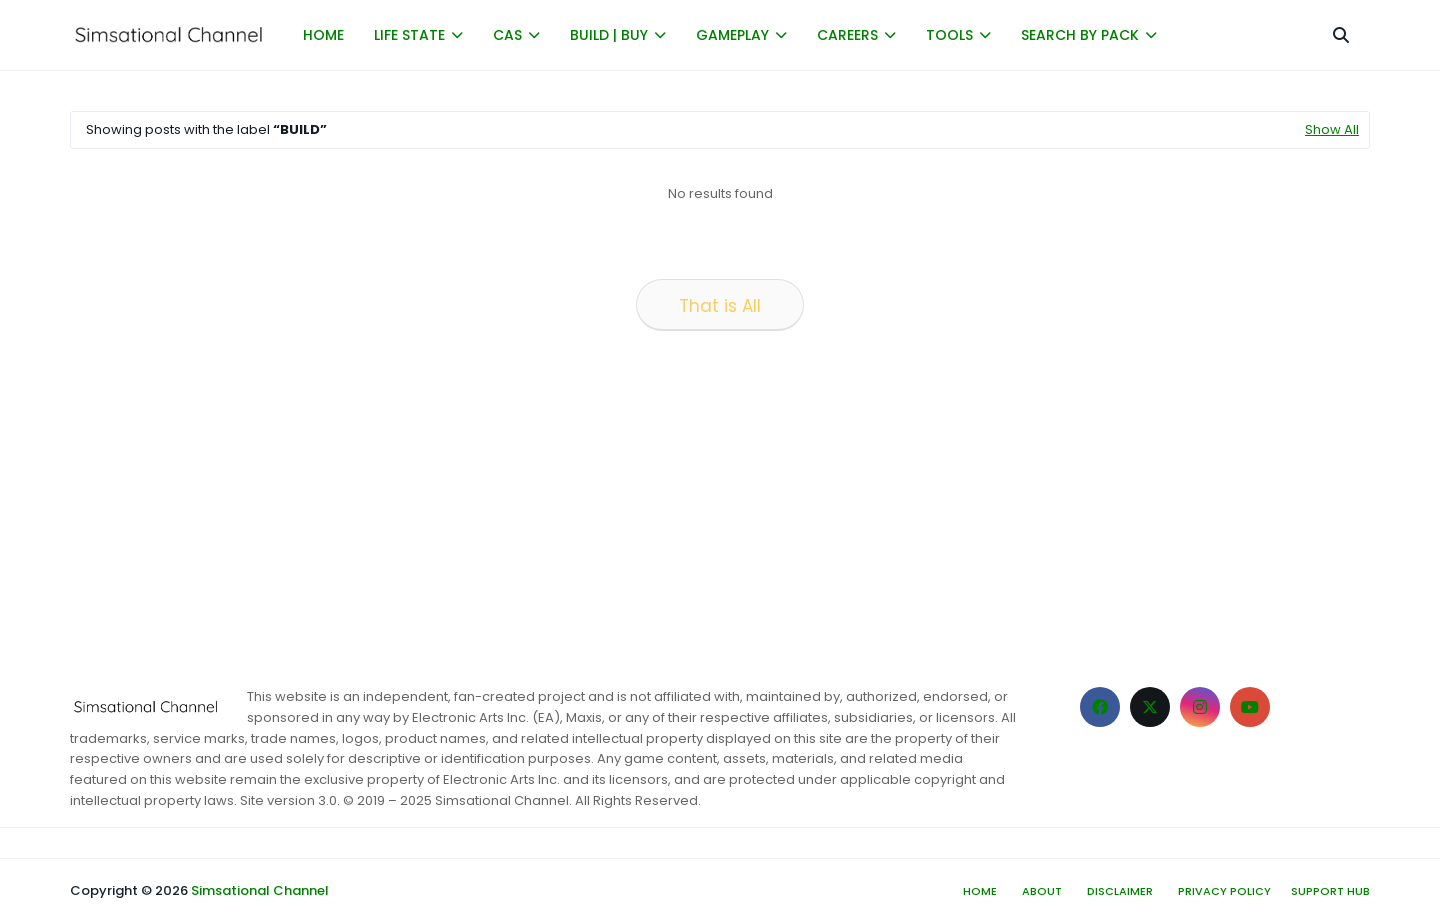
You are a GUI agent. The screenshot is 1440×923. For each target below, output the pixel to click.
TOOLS (949, 35)
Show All (1332, 129)
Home (980, 891)
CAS (507, 35)
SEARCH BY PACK (1080, 35)
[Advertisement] (670, 502)
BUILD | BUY (609, 35)
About (1042, 891)
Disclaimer (1120, 891)
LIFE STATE (409, 35)
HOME (323, 35)
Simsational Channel (260, 890)
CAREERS (847, 35)
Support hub (1330, 891)
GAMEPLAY (732, 35)
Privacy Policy (1224, 891)
